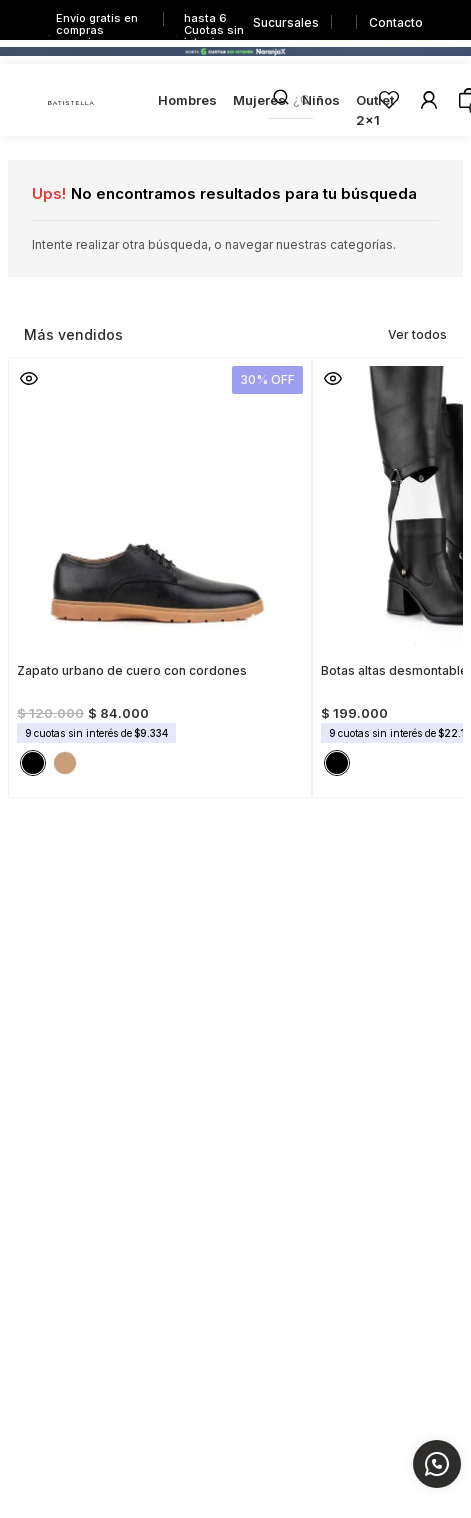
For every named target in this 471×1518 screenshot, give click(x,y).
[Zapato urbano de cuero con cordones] (160, 571)
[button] (29, 378)
